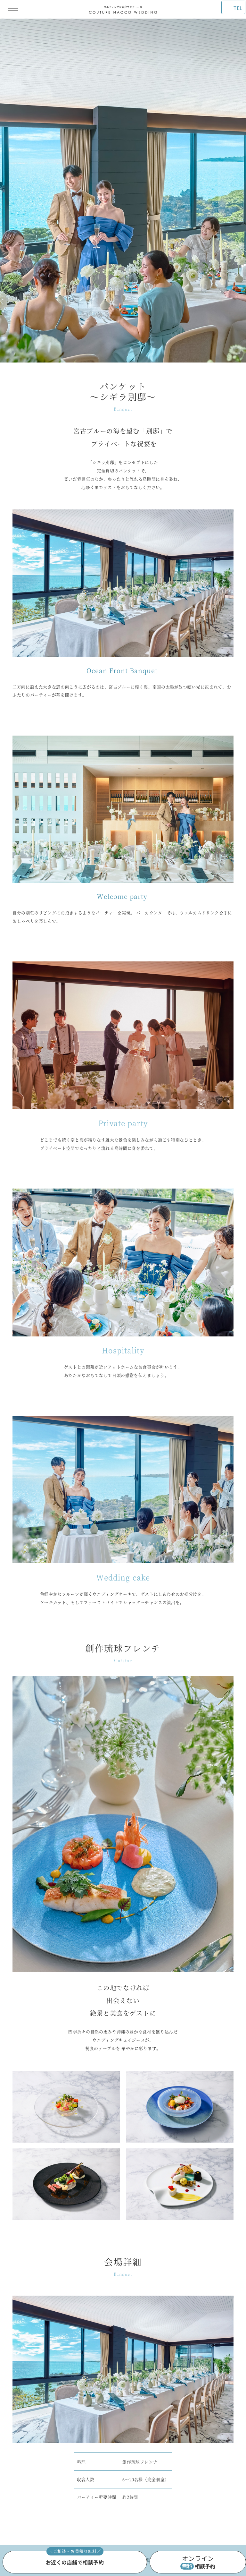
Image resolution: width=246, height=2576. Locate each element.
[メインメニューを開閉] (13, 9)
